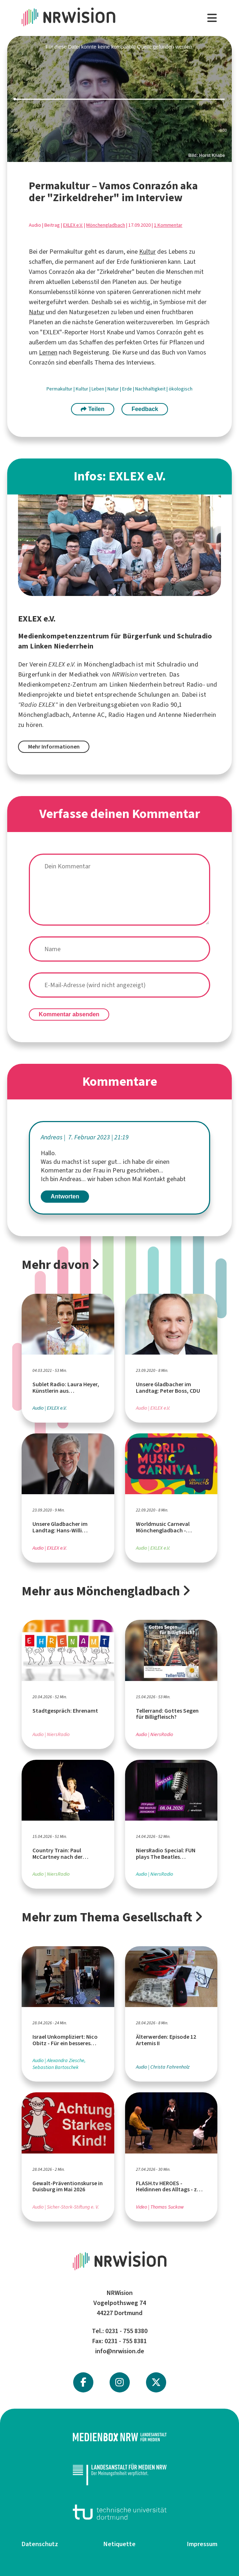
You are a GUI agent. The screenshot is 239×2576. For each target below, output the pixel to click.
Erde (127, 388)
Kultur (147, 251)
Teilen (93, 409)
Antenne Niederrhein (187, 714)
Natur (36, 312)
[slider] (119, 99)
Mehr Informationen (54, 746)
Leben (98, 388)
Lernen (48, 352)
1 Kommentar (168, 225)
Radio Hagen (126, 714)
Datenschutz (40, 2544)
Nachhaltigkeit (151, 388)
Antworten (65, 1196)
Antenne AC (88, 714)
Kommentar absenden (69, 1014)
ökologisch (180, 388)
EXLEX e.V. (73, 225)
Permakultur (60, 388)
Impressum (202, 2544)
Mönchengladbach (105, 225)
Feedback (145, 409)
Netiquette (119, 2544)
